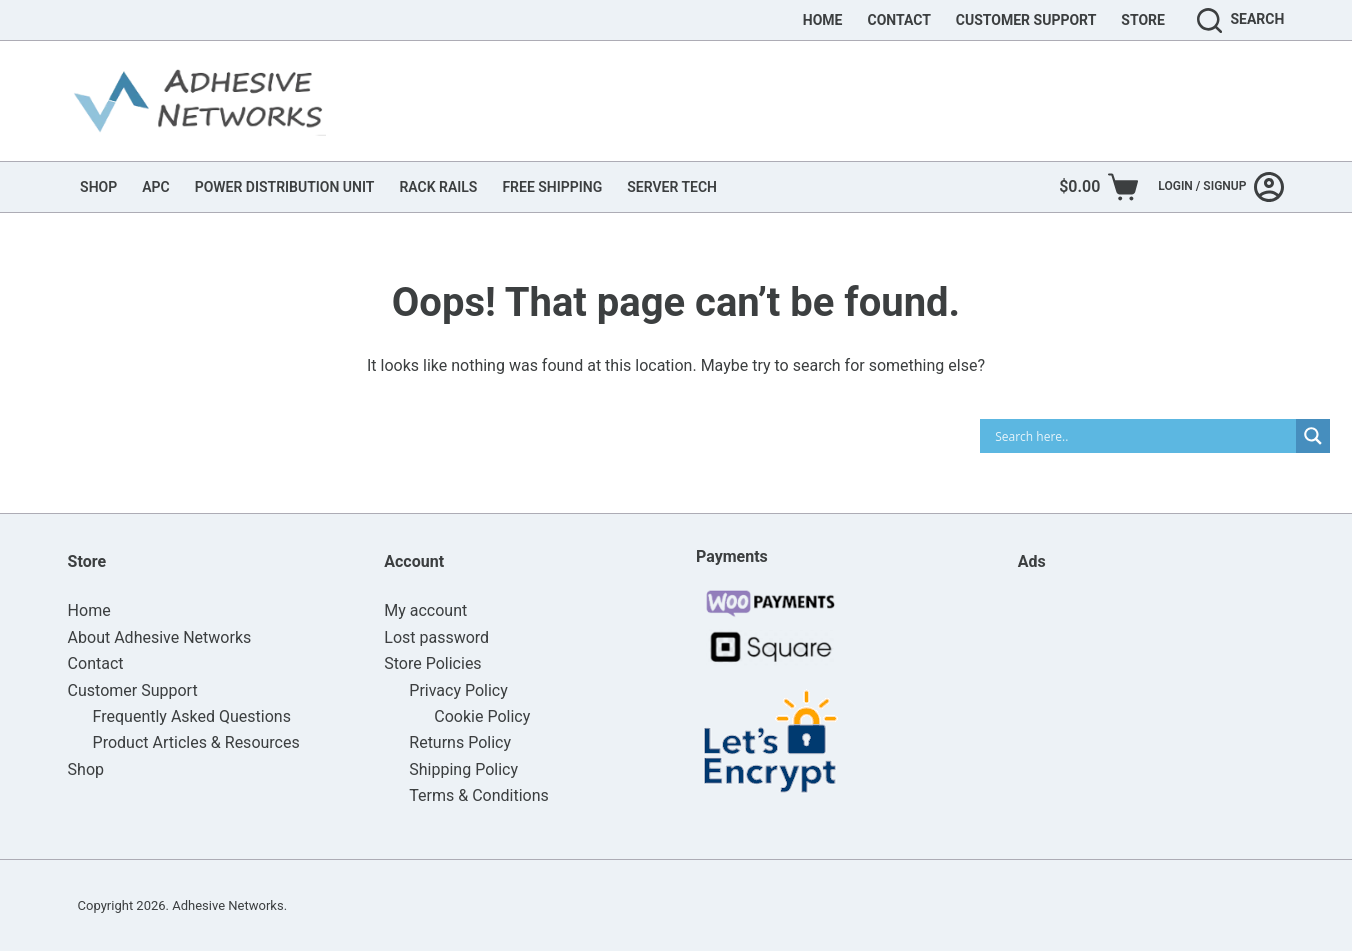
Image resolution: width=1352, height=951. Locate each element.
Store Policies (432, 663)
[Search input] (1143, 436)
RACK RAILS (438, 187)
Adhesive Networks (227, 905)
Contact (898, 20)
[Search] (1240, 20)
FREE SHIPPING (552, 187)
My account (425, 610)
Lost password (436, 637)
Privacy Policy (458, 690)
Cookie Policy (482, 716)
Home (823, 20)
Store (1143, 20)
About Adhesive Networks (160, 637)
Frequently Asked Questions (192, 716)
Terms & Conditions (479, 795)
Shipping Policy (463, 769)
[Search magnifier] (1313, 436)
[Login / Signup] (1221, 187)
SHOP (98, 187)
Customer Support (1026, 20)
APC (155, 187)
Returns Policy (460, 742)
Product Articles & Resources (196, 742)
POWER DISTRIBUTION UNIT (285, 187)
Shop (86, 769)
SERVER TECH (672, 187)
